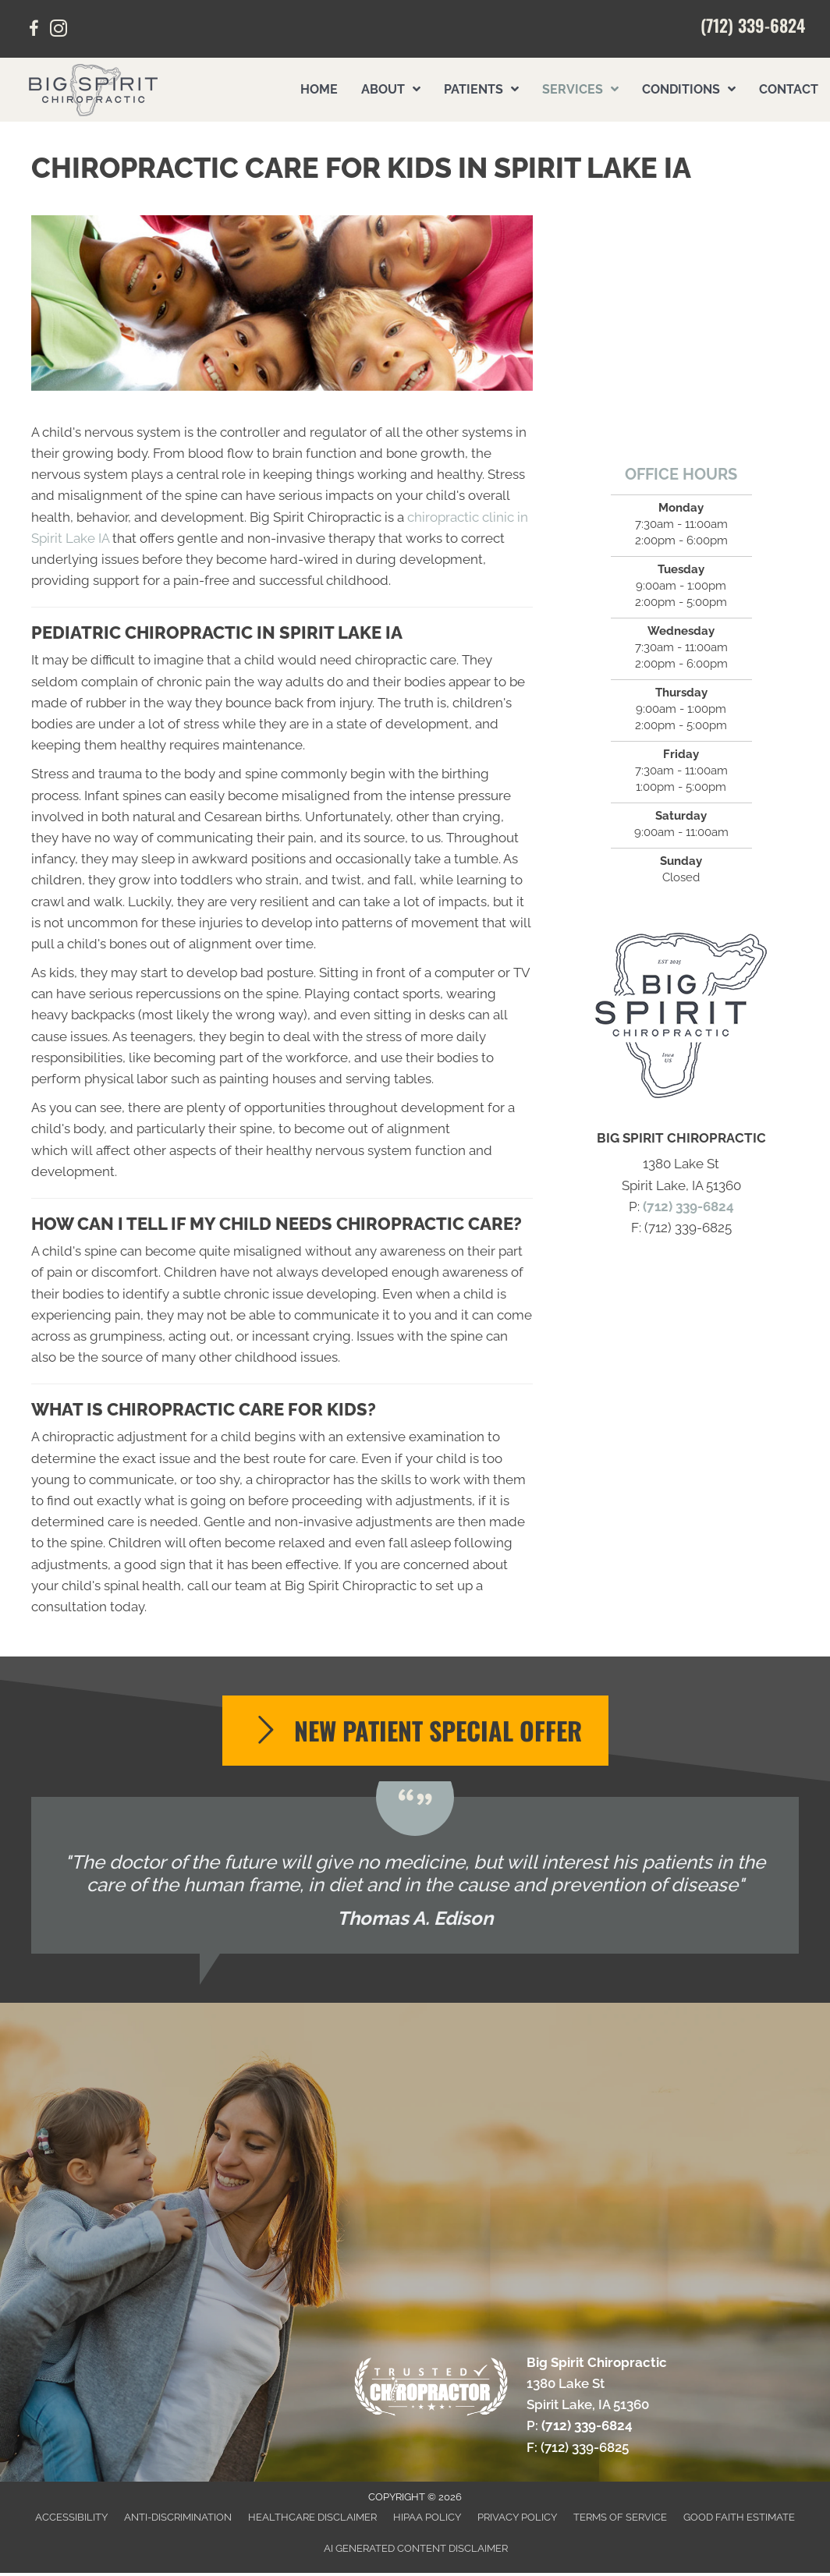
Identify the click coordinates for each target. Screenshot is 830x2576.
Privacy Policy (517, 2517)
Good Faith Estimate (739, 2517)
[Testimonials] (415, 1875)
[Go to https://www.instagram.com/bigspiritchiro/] (58, 30)
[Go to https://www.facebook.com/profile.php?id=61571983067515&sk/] (33, 30)
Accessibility (71, 2517)
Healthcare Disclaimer (312, 2517)
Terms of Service (620, 2517)
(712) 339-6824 (753, 24)
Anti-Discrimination (178, 2517)
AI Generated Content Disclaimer (416, 2548)
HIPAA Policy (427, 2517)
